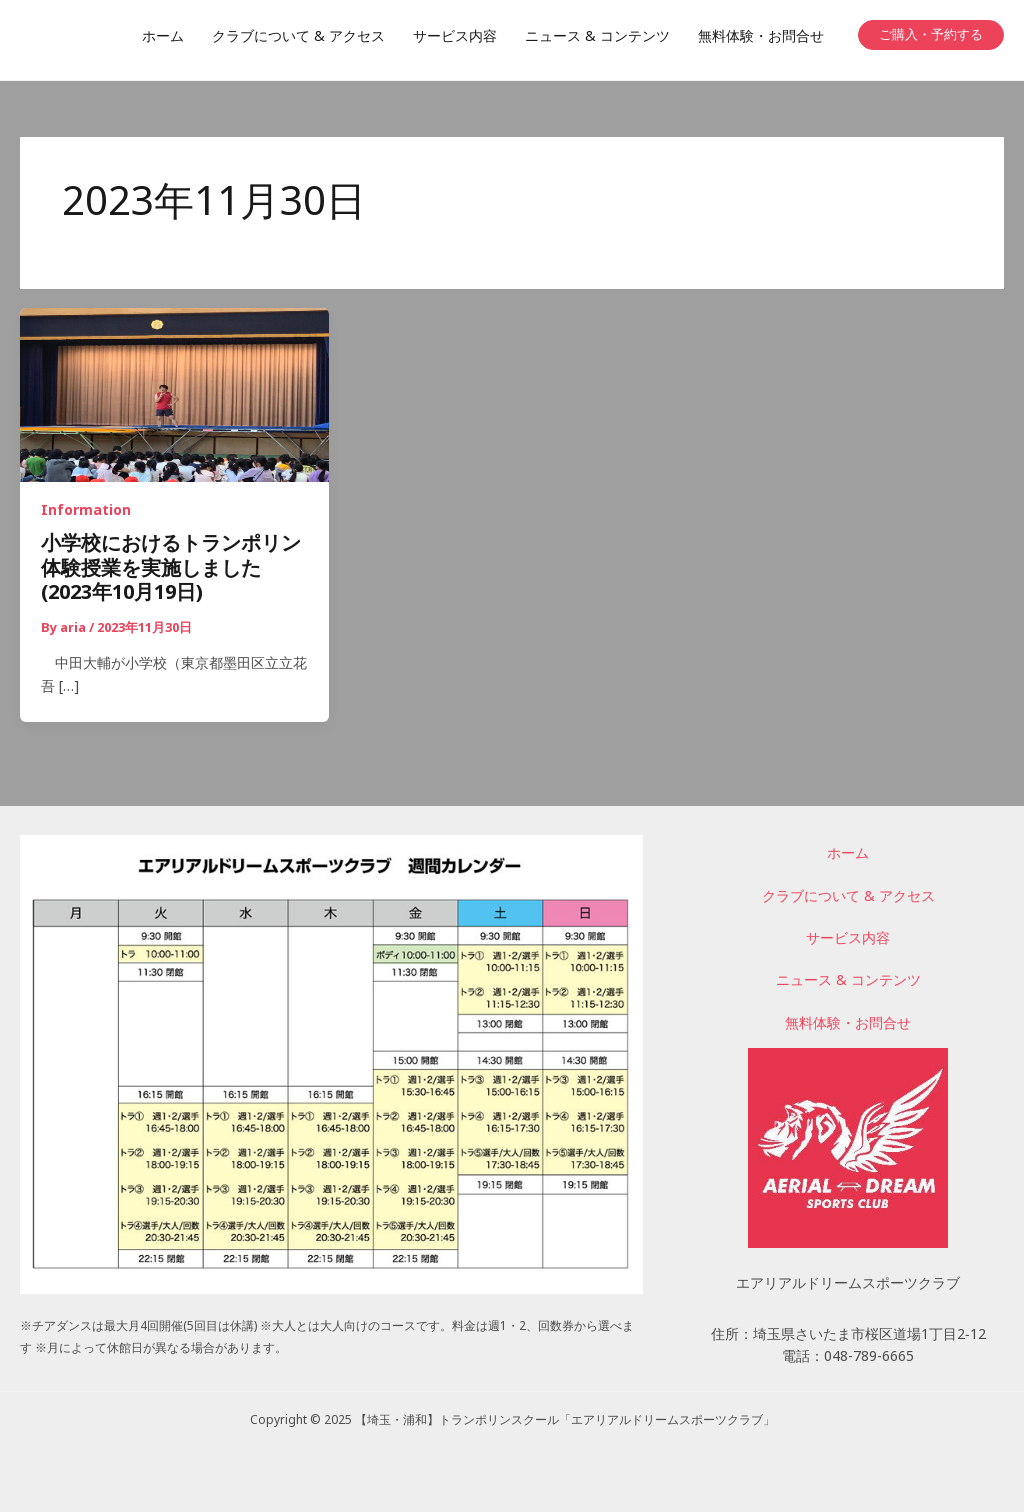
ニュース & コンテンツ (848, 982)
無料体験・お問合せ (848, 1025)
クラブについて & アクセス (848, 898)
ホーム (848, 855)
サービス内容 (848, 940)
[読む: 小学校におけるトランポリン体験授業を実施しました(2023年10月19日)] (174, 396)
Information (86, 513)
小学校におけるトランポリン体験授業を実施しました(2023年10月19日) (171, 572)
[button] (931, 35)
